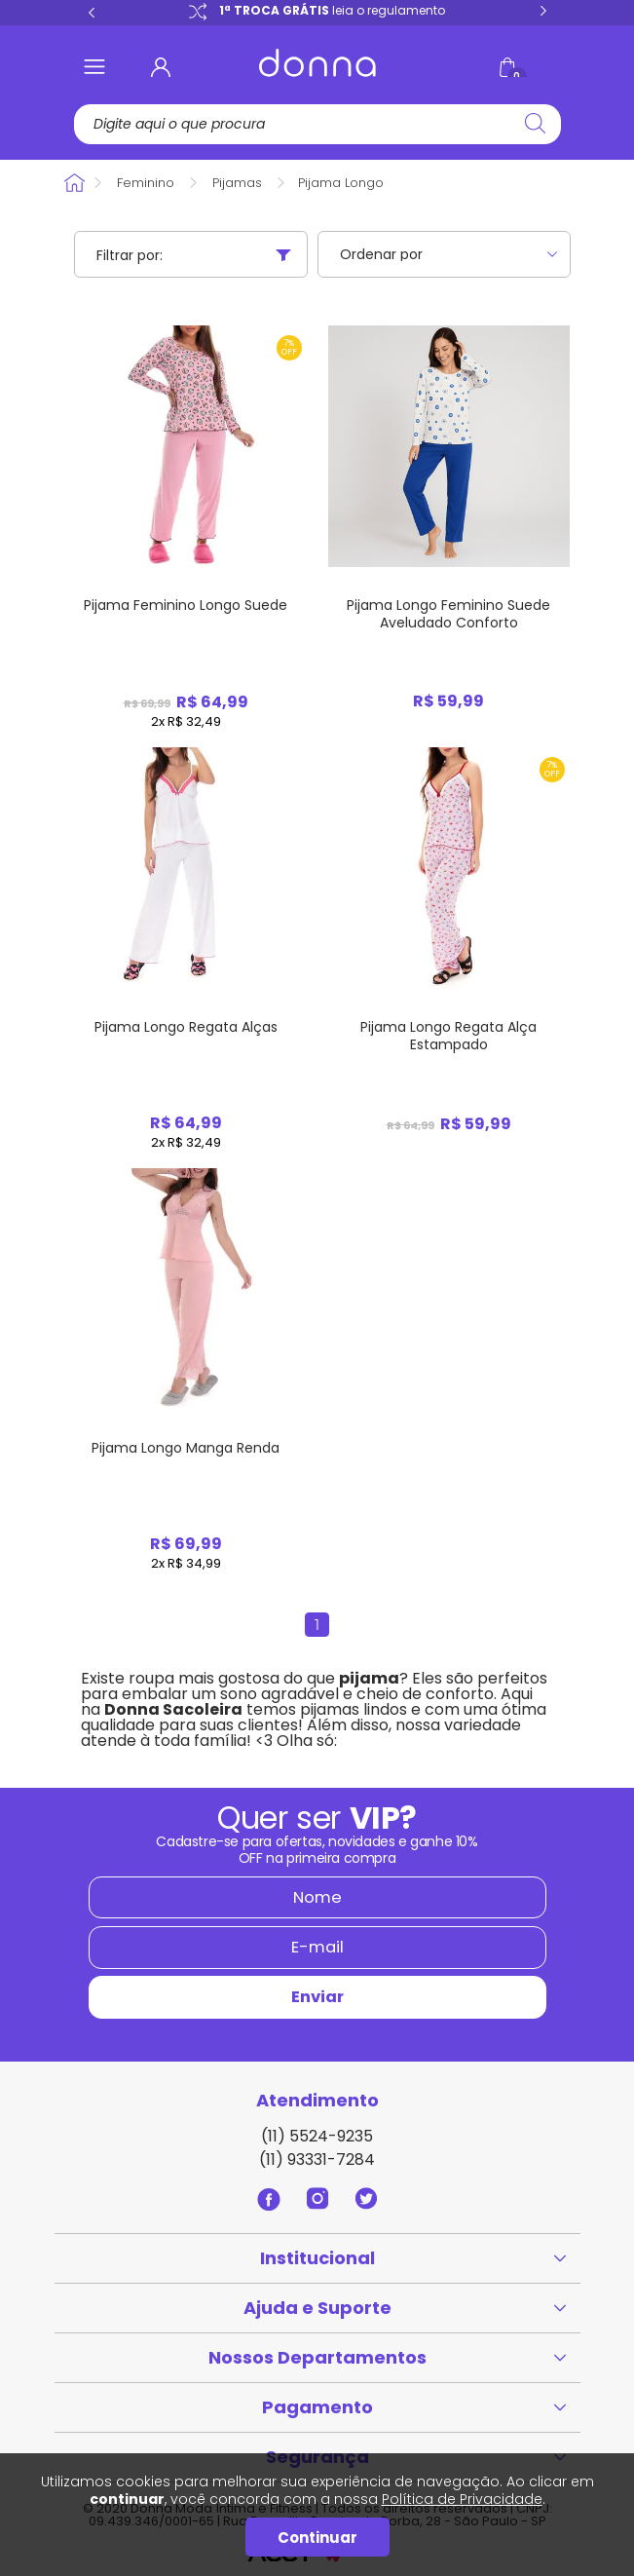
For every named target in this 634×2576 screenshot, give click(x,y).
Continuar (317, 2537)
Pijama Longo (341, 182)
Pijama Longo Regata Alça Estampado (448, 1035)
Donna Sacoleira (75, 182)
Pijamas (237, 182)
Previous (91, 12)
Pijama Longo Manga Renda (186, 1448)
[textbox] (313, 124)
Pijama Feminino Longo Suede (185, 605)
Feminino (145, 182)
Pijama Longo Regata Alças (186, 1027)
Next (543, 12)
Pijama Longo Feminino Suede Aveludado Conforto (448, 613)
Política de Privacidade (462, 2499)
